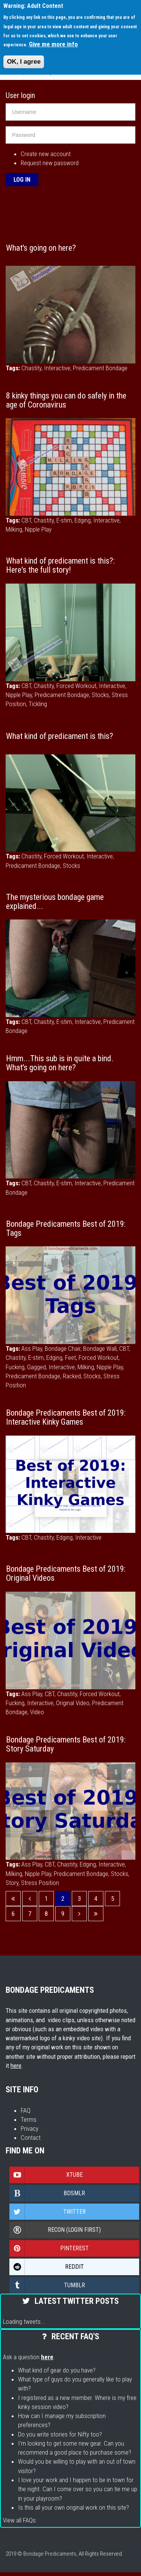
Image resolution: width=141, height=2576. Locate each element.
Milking (14, 529)
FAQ (25, 2110)
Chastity (31, 368)
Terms (28, 2119)
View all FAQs (19, 2520)
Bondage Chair (62, 1348)
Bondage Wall (100, 1348)
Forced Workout (76, 686)
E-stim (64, 520)
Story (12, 1882)
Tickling (38, 704)
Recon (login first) (55, 2230)
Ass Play (31, 1348)
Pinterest (49, 2248)
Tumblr (47, 2285)
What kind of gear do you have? (57, 2370)
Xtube (46, 2175)
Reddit (47, 2267)
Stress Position (40, 1882)
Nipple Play (38, 529)
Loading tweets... (24, 2321)
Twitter (48, 2212)
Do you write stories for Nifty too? (60, 2434)
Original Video (72, 1703)
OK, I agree (24, 61)
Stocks (100, 695)
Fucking (15, 1367)
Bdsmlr (47, 2193)
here (16, 2065)
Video (37, 1712)
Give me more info (53, 44)
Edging (82, 520)
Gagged (36, 1367)
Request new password (50, 163)
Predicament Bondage (100, 368)
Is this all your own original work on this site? (73, 2507)
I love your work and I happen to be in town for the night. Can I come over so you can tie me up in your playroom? (77, 2489)
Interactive (57, 368)
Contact (31, 2137)
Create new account (46, 154)
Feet (70, 1357)
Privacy (29, 2128)
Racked (72, 1376)
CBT (26, 520)
